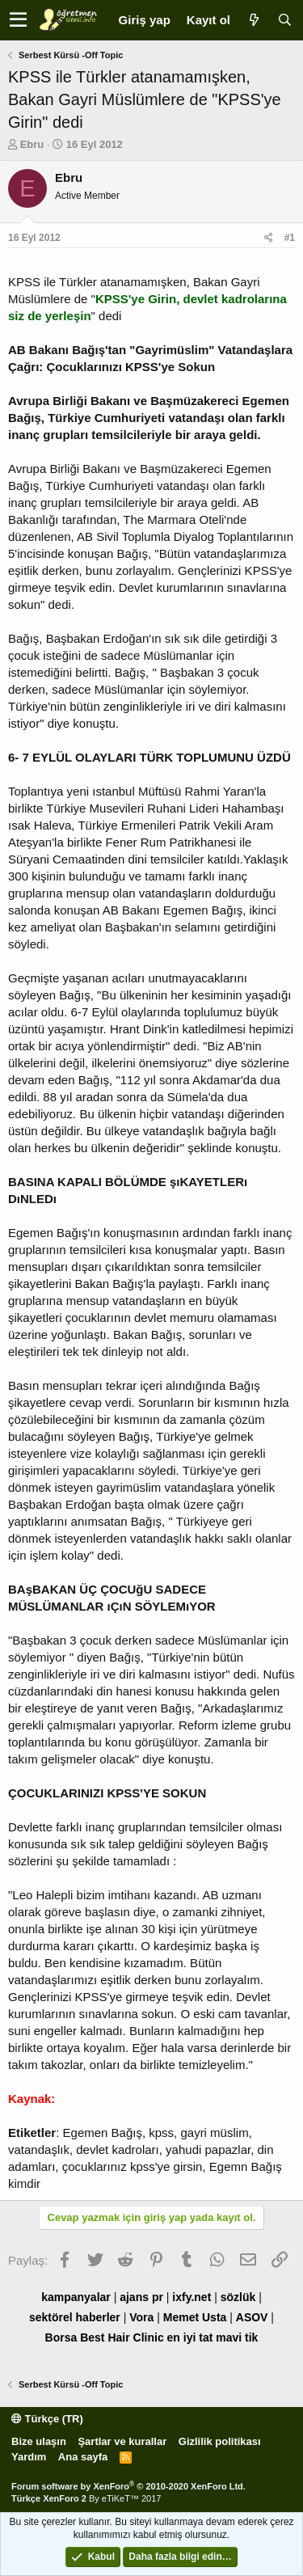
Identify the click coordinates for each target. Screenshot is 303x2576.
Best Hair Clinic (121, 2337)
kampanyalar (76, 2297)
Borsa (61, 2337)
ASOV (252, 2317)
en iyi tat (190, 2337)
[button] (18, 20)
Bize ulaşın (38, 2441)
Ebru (32, 144)
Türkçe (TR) (47, 2419)
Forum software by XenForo (128, 2486)
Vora (141, 2317)
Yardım (28, 2457)
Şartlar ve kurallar (122, 2441)
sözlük (238, 2297)
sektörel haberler (74, 2317)
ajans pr (141, 2297)
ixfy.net (191, 2297)
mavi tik (237, 2337)
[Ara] (284, 20)
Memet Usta (195, 2317)
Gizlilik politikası (220, 2441)
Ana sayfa (82, 2457)
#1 (289, 237)
